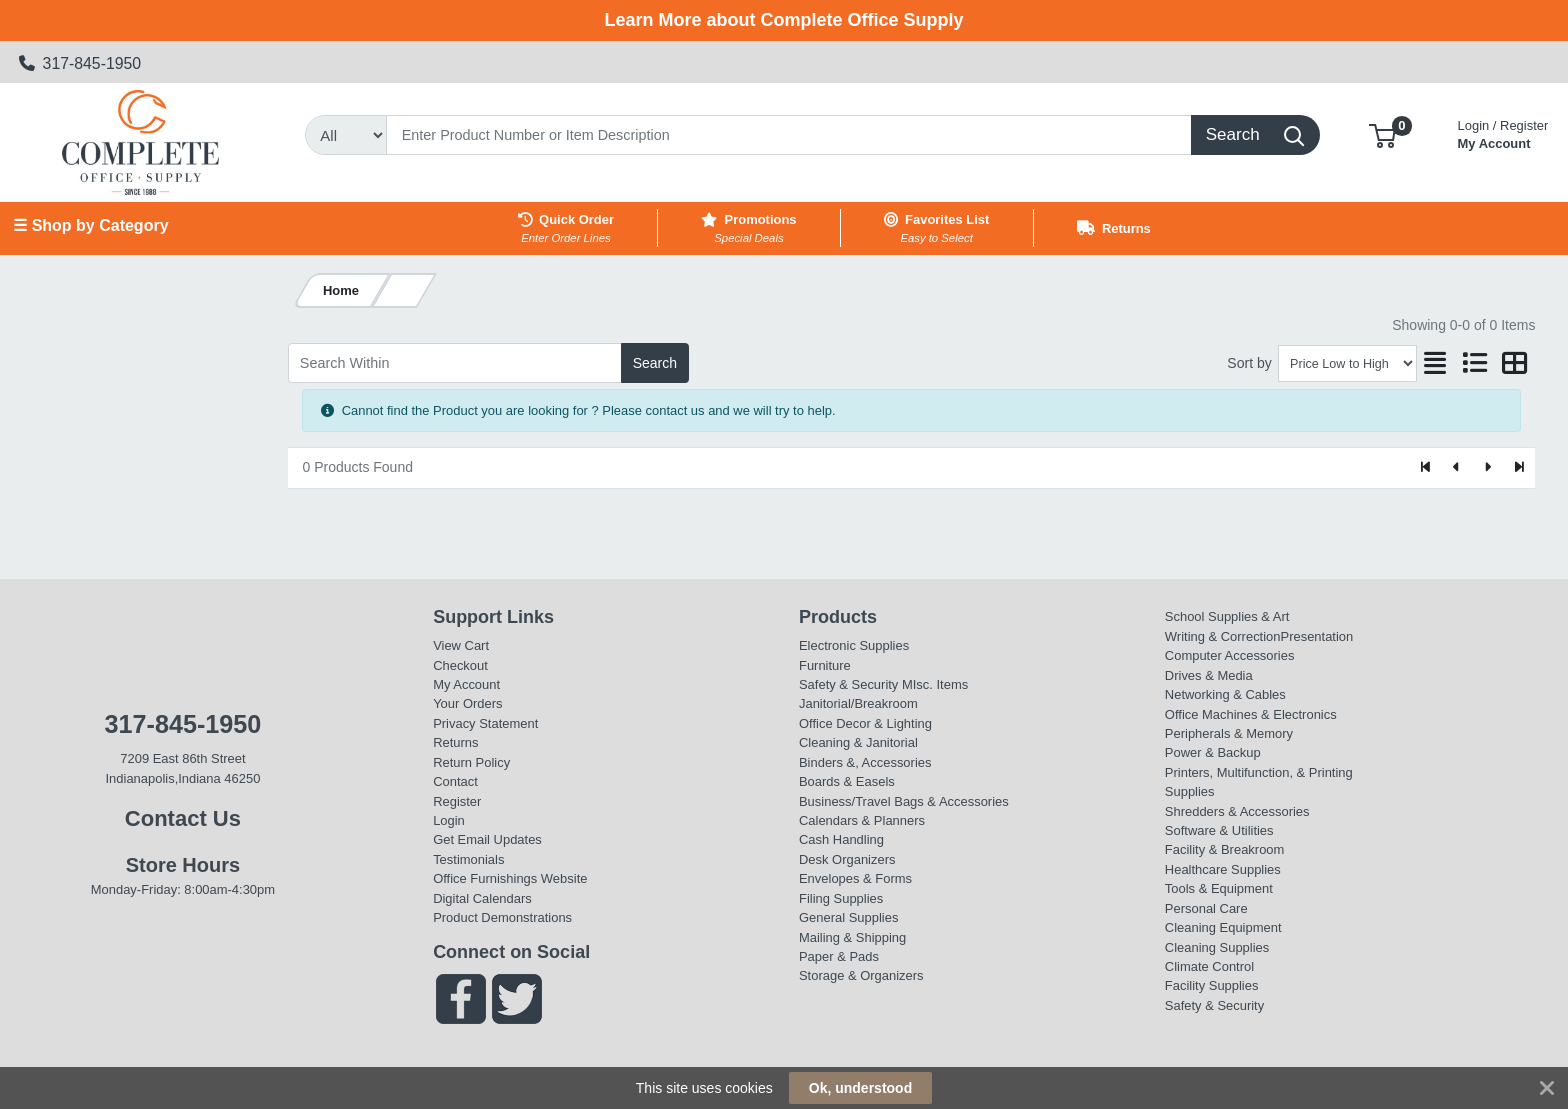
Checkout (460, 665)
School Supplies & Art (1227, 616)
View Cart (461, 645)
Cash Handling (841, 839)
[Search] (789, 135)
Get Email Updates (487, 839)
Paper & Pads (839, 956)
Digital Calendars (482, 898)
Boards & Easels (847, 781)
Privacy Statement (485, 723)
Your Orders (467, 703)
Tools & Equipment (1219, 888)
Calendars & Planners (862, 820)
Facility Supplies (1212, 985)
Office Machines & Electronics (1251, 714)
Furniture (825, 665)
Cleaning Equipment (1223, 927)
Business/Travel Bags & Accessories (904, 801)
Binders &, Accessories (865, 762)
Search (655, 363)
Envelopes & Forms (855, 878)
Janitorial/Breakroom (858, 703)
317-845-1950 (80, 63)
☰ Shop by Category (90, 225)
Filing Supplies (841, 898)
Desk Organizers (847, 859)
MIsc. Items (935, 684)
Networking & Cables (1225, 694)
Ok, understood (860, 1088)
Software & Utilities (1219, 830)
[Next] (1487, 468)
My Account (1503, 132)
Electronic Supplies (854, 645)
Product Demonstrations (502, 917)
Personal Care (1206, 908)
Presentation (1317, 636)
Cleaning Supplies (1217, 947)
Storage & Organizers (861, 975)
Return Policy (471, 762)
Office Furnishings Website (510, 878)
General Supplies (848, 917)
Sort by (1249, 363)
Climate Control (1209, 966)
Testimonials (468, 859)
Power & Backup (1213, 752)
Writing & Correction (1223, 636)
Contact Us (183, 818)
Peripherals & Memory (1229, 733)
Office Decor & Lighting (865, 723)
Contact (455, 781)
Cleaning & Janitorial (858, 742)
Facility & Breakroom (1225, 849)
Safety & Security (848, 684)
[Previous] (1457, 468)
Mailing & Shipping (852, 937)
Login (449, 820)
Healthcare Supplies (1223, 869)
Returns (455, 742)
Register (457, 801)
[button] (1382, 134)
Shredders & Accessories (1237, 811)
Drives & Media (1209, 675)
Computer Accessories (1230, 655)
